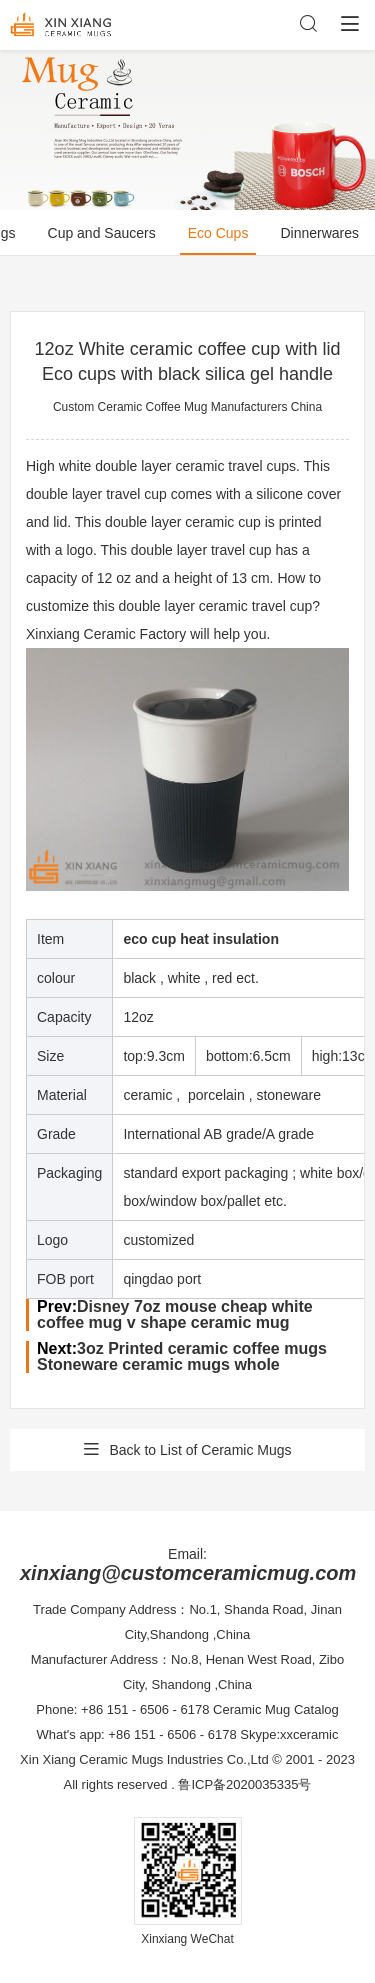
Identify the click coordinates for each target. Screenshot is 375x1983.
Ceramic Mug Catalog (276, 1709)
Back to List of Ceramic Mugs (187, 1450)
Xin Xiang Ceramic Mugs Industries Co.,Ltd (144, 1759)
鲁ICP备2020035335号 (244, 1784)
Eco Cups (218, 233)
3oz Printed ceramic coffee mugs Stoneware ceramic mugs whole (182, 1356)
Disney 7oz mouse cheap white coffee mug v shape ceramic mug (175, 1314)
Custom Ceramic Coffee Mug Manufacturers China (187, 407)
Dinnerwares (319, 233)
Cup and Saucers (102, 233)
